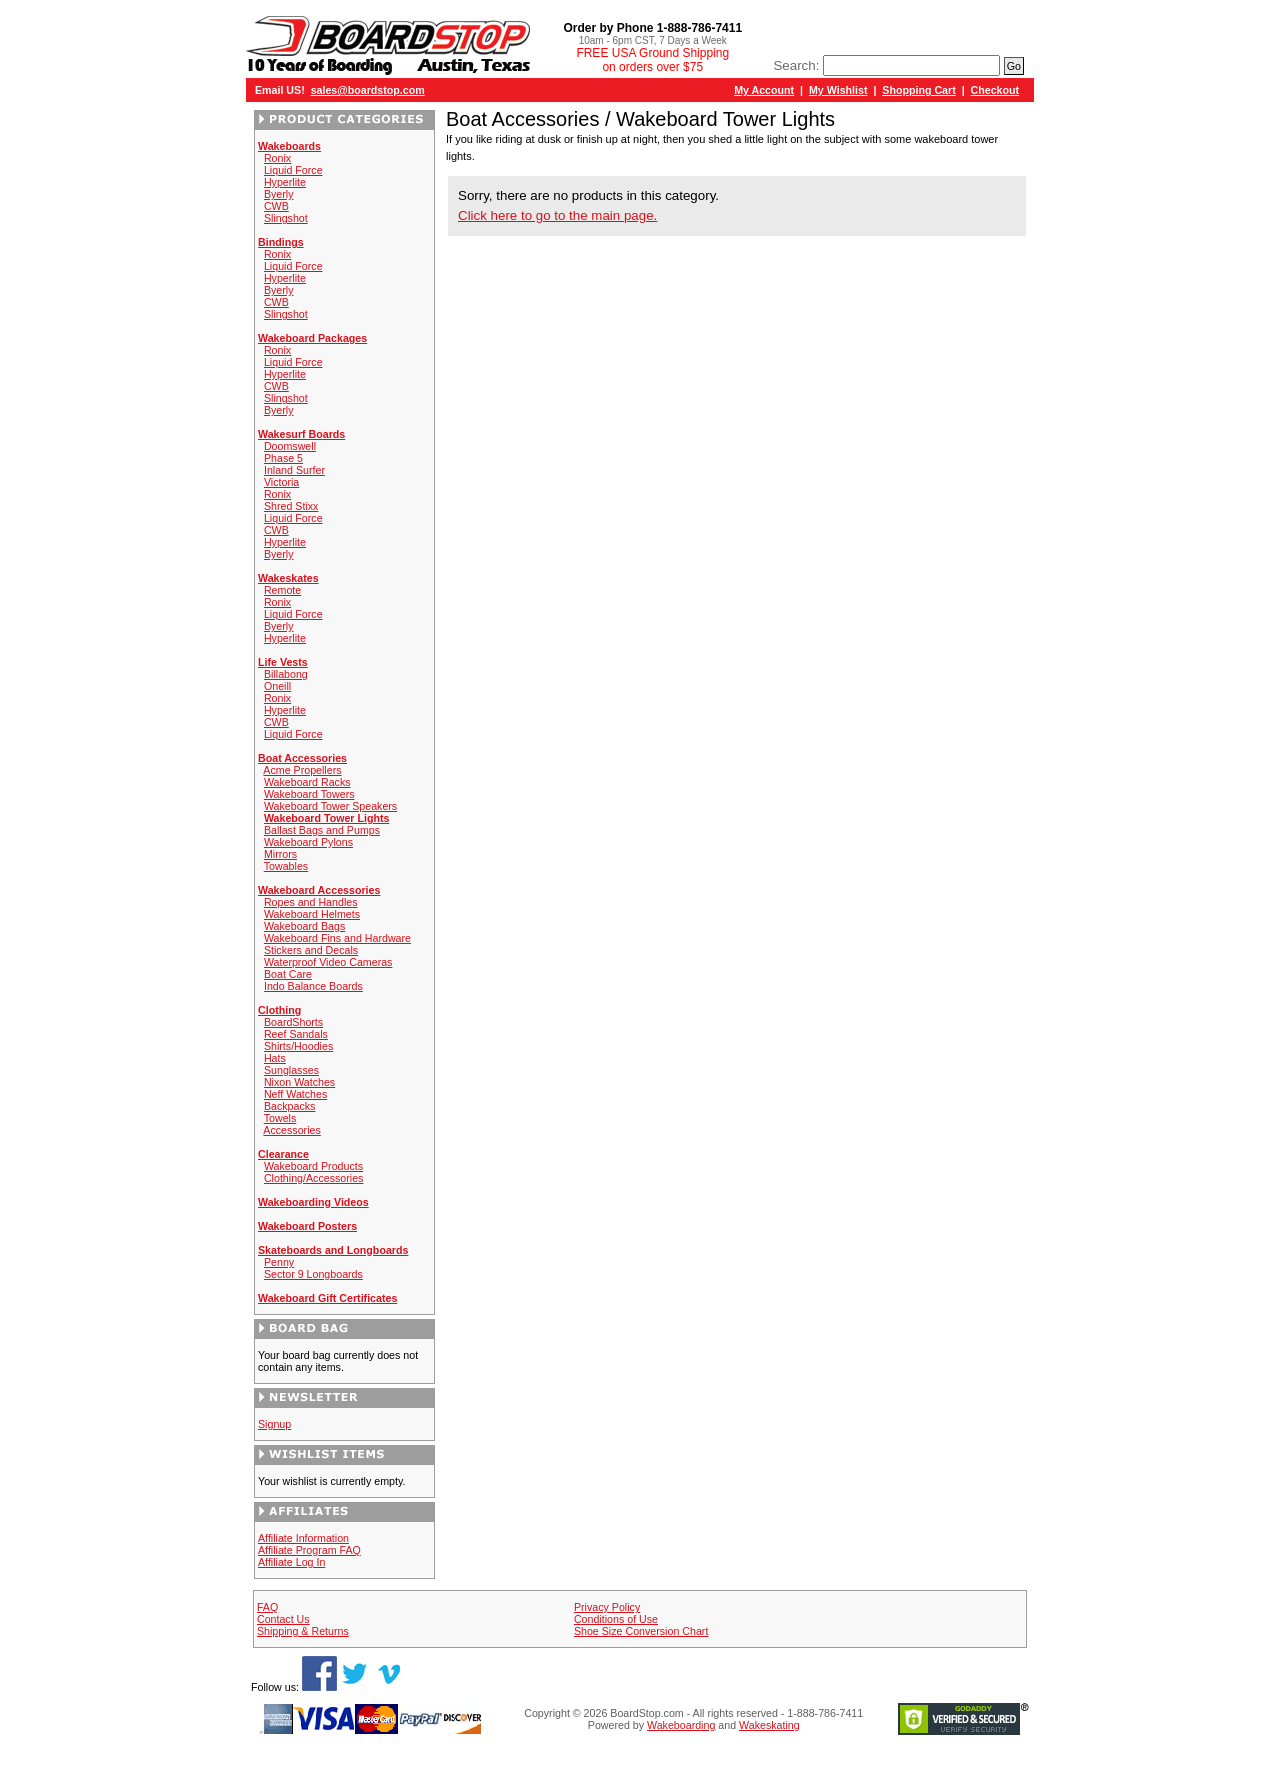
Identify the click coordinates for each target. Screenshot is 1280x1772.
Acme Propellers (302, 770)
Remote (282, 590)
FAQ (267, 1607)
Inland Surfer (294, 470)
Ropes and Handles (311, 902)
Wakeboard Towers (309, 794)
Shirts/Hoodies (298, 1046)
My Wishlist (838, 90)
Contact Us (283, 1619)
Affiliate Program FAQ (309, 1550)
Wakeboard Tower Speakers (330, 806)
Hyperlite (285, 182)
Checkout (995, 90)
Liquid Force (293, 170)
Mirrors (280, 854)
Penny (279, 1262)
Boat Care (288, 974)
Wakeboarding (681, 1725)
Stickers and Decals (311, 950)
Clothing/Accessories (314, 1178)
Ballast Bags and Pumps (322, 830)
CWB (276, 206)
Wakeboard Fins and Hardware (337, 938)
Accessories (291, 1130)
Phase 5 (283, 458)
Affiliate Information (303, 1538)
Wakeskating (769, 1725)
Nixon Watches (299, 1082)
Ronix (277, 158)
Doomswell (290, 446)
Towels (280, 1118)
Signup (274, 1424)
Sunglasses (291, 1070)
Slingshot (286, 218)
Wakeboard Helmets (312, 914)
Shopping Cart (918, 90)
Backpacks (290, 1106)
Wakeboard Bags (304, 926)
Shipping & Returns (303, 1631)
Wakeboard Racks (307, 782)
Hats (275, 1058)
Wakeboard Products (313, 1166)
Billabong (286, 674)
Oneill (277, 686)
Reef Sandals (296, 1034)
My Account (764, 90)
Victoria (281, 482)
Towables (286, 866)
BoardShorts (293, 1022)
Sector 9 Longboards (313, 1274)
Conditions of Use (616, 1619)
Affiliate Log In (291, 1562)
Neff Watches (295, 1094)
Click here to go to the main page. (557, 215)
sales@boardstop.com (368, 90)
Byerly (279, 194)
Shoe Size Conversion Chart (641, 1631)
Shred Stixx (291, 506)
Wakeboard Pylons (308, 842)
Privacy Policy (607, 1607)
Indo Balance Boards (313, 986)
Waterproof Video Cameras (328, 962)
